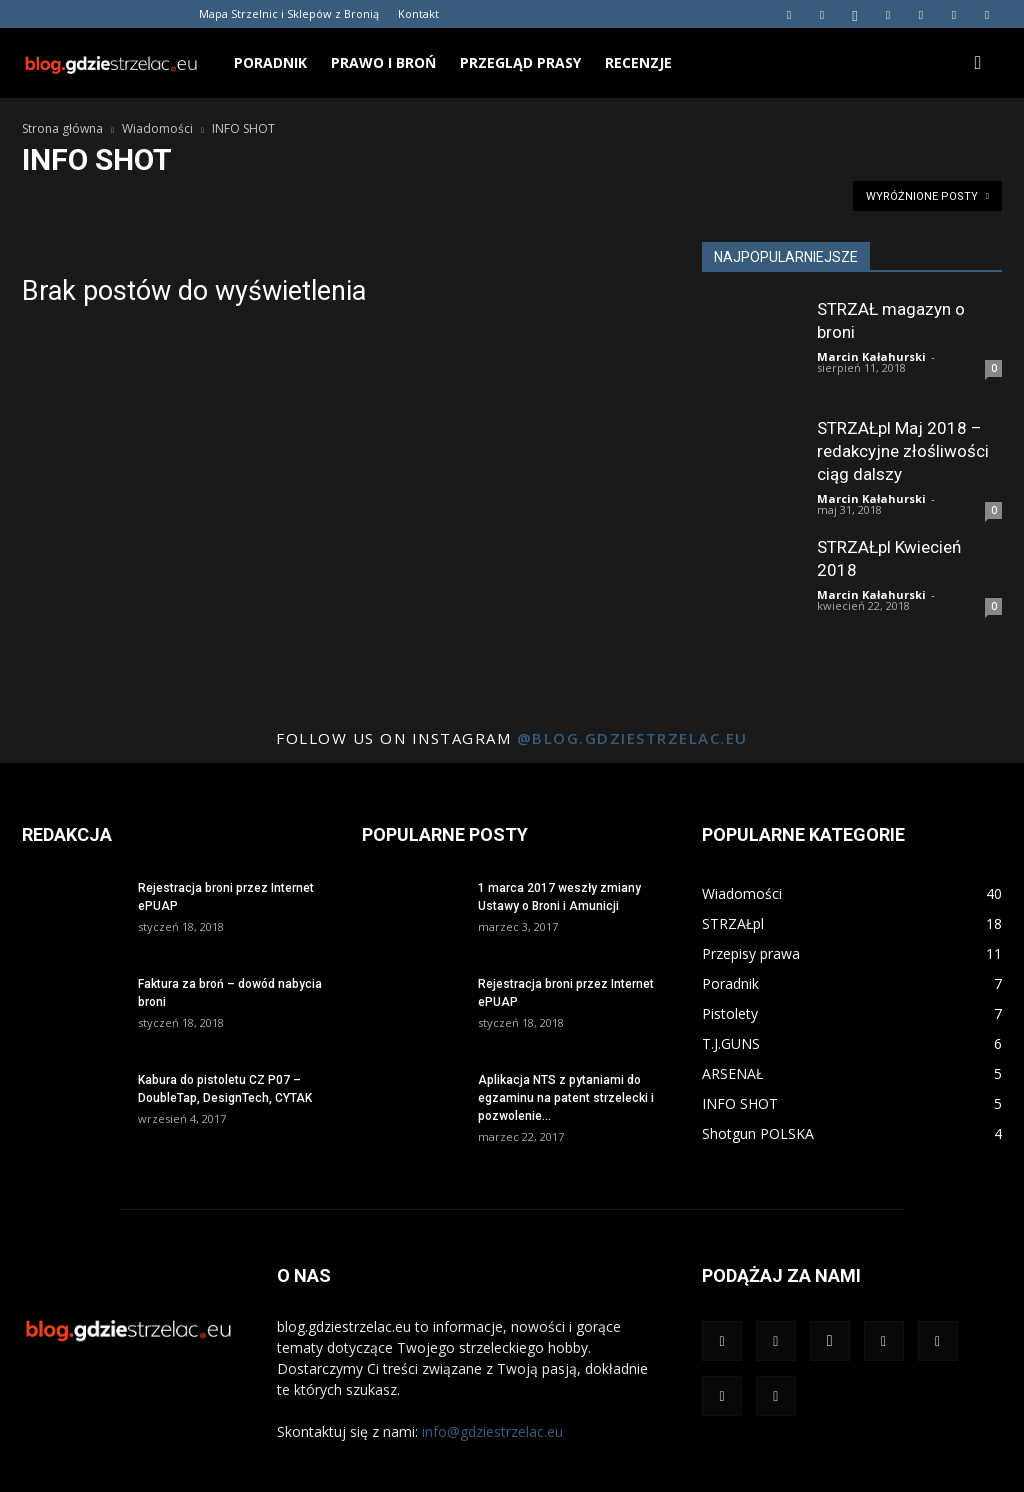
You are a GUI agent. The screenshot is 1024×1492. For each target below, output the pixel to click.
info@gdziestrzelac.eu (492, 1431)
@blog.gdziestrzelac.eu (632, 738)
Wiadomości (157, 128)
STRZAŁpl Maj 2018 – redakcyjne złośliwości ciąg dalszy (903, 451)
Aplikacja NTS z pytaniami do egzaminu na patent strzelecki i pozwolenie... (566, 1098)
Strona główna (62, 128)
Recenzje (638, 62)
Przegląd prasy (520, 62)
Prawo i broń (383, 62)
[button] (978, 63)
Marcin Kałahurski (871, 356)
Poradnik (270, 62)
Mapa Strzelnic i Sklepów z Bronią (289, 13)
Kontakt (418, 13)
